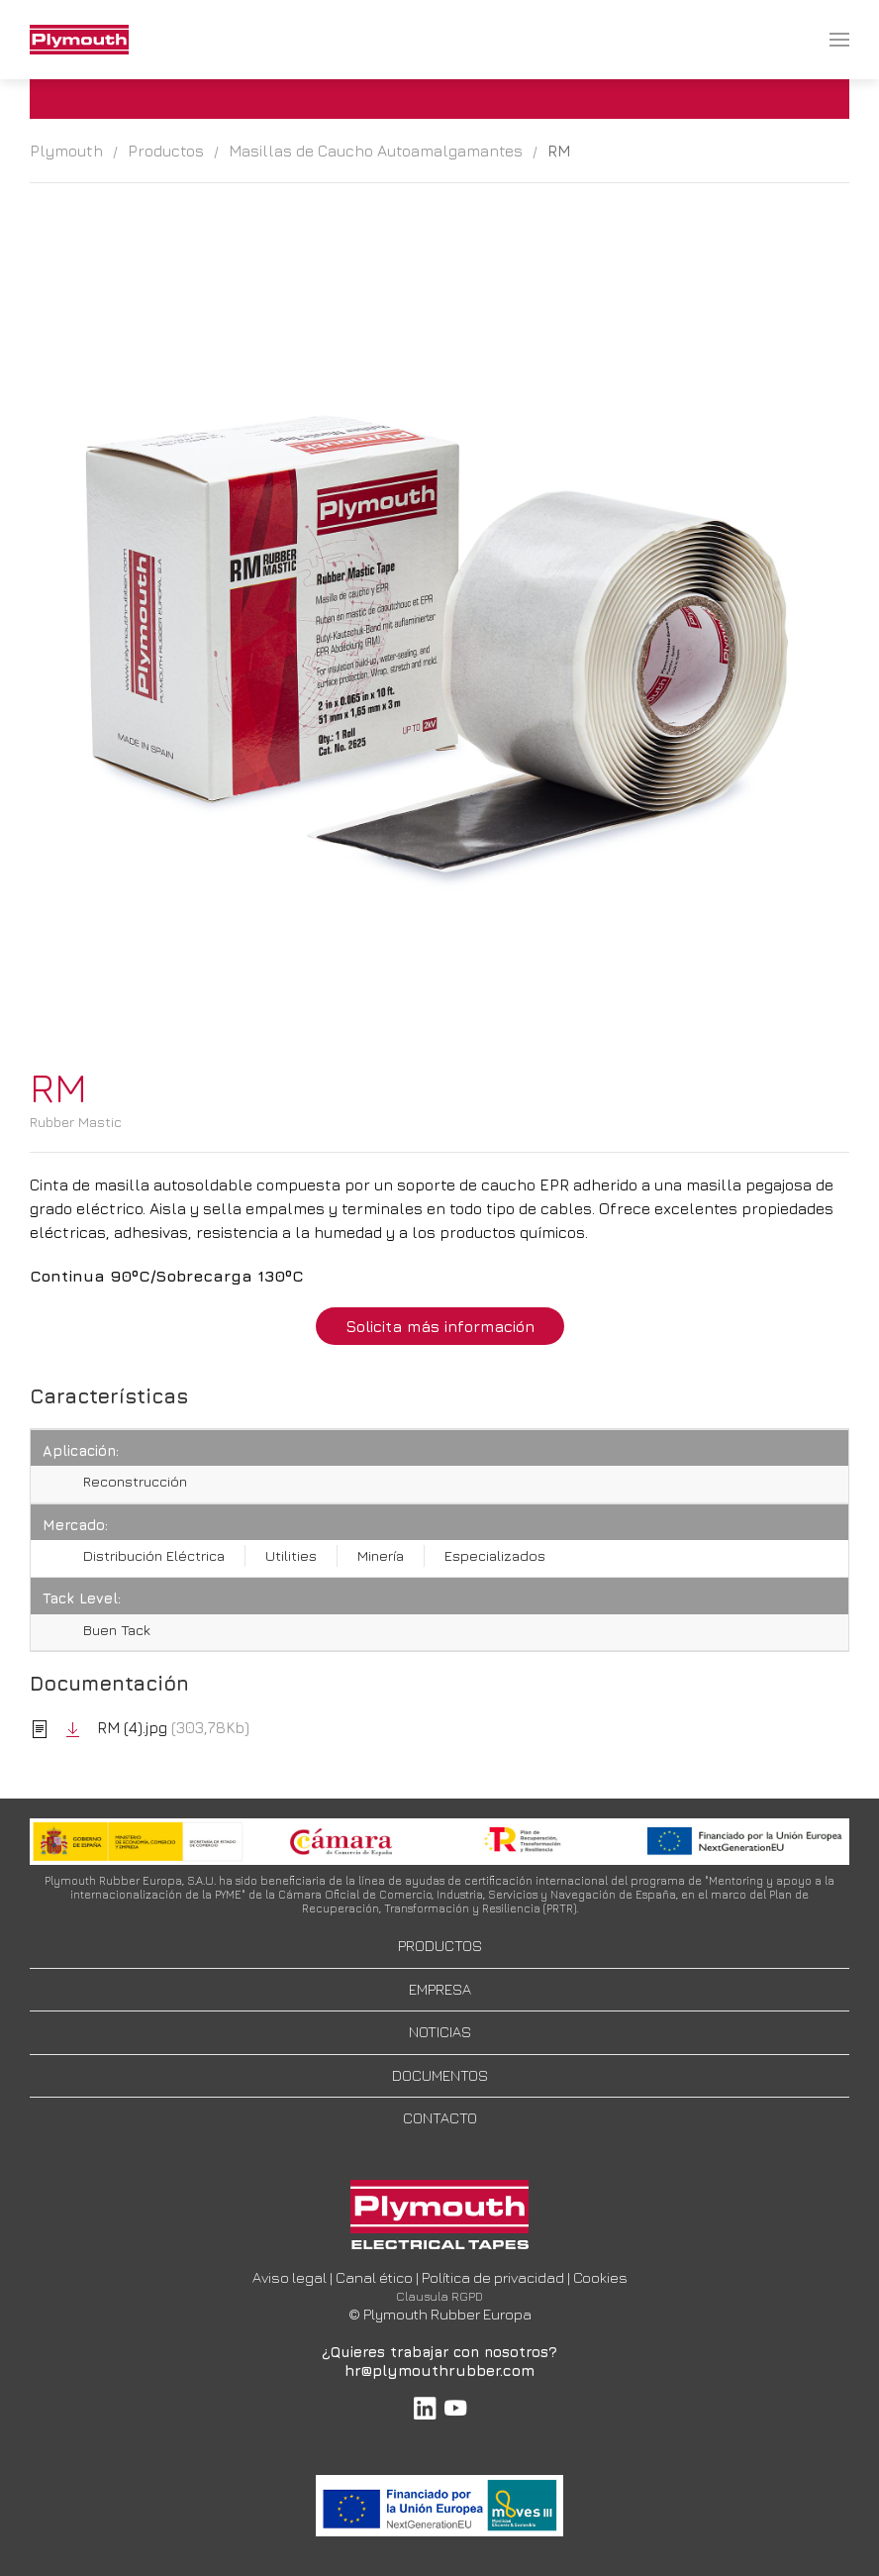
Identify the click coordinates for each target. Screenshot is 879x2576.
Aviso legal (289, 2277)
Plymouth (66, 150)
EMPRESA (440, 1989)
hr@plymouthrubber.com (439, 2370)
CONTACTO (440, 2118)
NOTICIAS (440, 2031)
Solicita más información (440, 1326)
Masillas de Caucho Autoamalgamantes (376, 150)
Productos (166, 150)
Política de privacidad (493, 2277)
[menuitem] (79, 39)
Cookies (600, 2277)
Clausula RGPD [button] (439, 2296)
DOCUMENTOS (440, 2075)
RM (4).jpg (117, 1727)
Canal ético (374, 2277)
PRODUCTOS (440, 1945)
